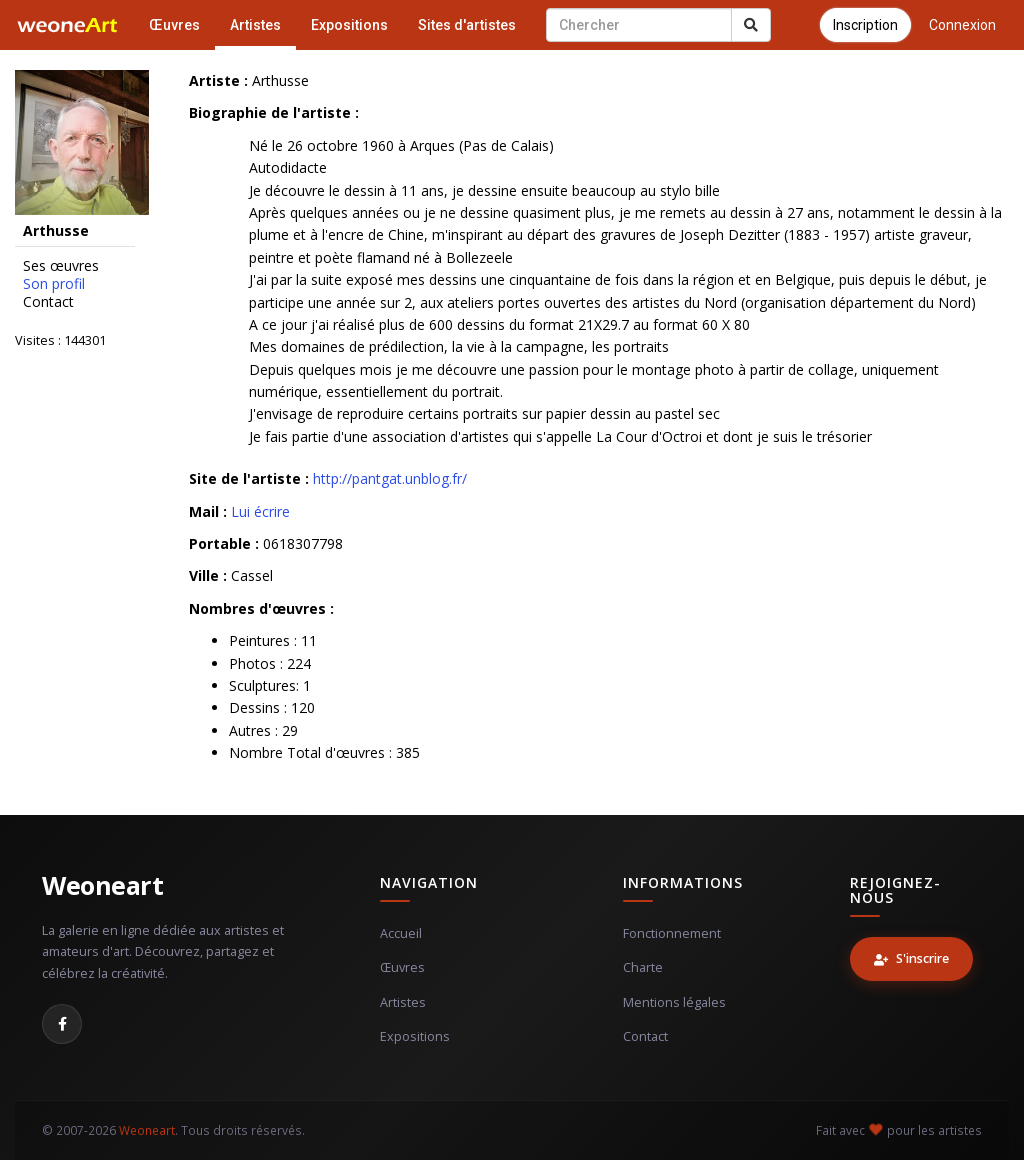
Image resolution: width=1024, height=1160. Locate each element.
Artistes (255, 25)
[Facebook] (62, 1024)
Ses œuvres (61, 266)
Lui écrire (260, 511)
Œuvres (174, 25)
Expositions (349, 25)
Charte (643, 967)
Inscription (865, 25)
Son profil (54, 284)
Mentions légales (674, 1002)
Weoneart (102, 885)
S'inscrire (911, 958)
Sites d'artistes (467, 25)
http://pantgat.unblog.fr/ (390, 478)
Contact (48, 302)
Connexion (962, 25)
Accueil (401, 933)
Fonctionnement (672, 933)
